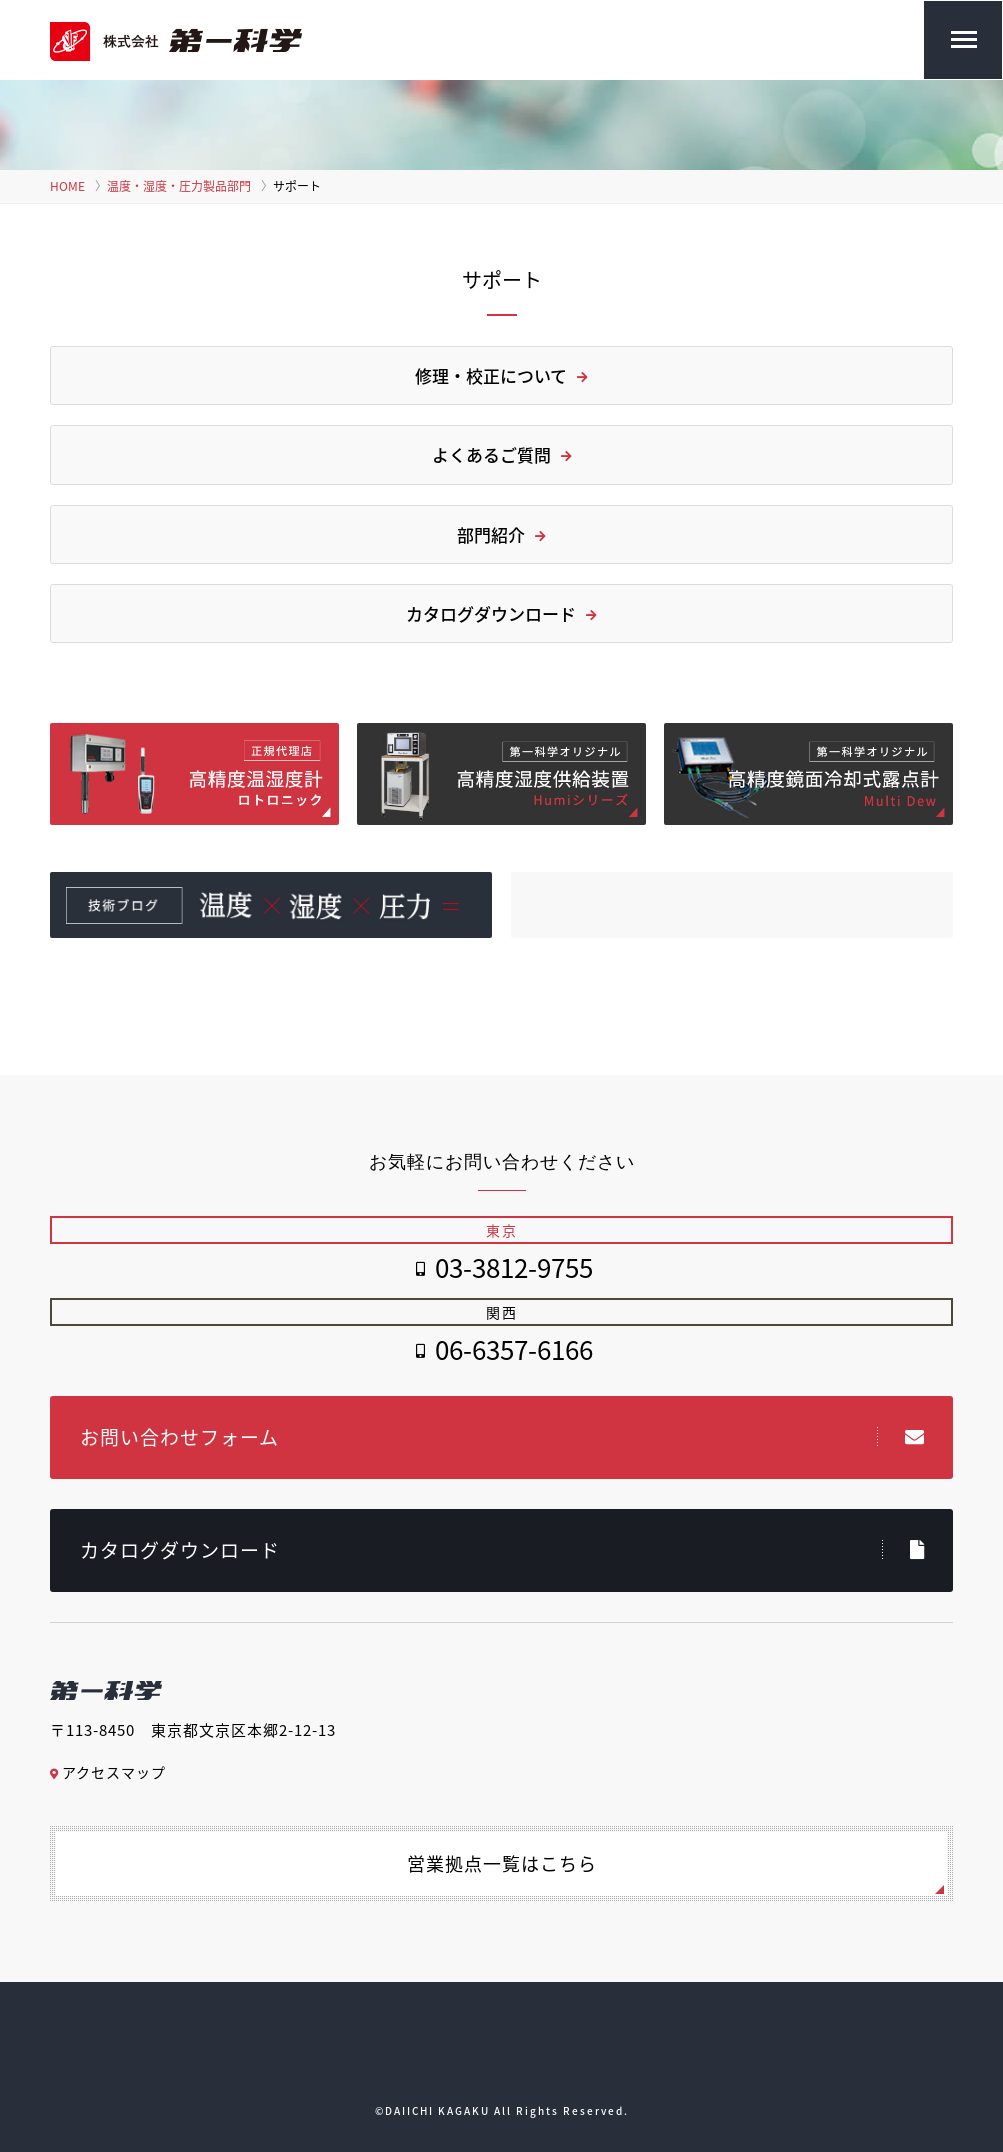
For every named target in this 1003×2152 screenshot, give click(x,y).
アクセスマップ (108, 1772)
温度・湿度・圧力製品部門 (179, 186)
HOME (67, 186)
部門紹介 (501, 534)
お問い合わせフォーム (502, 1437)
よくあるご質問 (502, 454)
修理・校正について (501, 375)
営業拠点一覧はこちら (502, 1863)
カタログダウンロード (501, 613)
